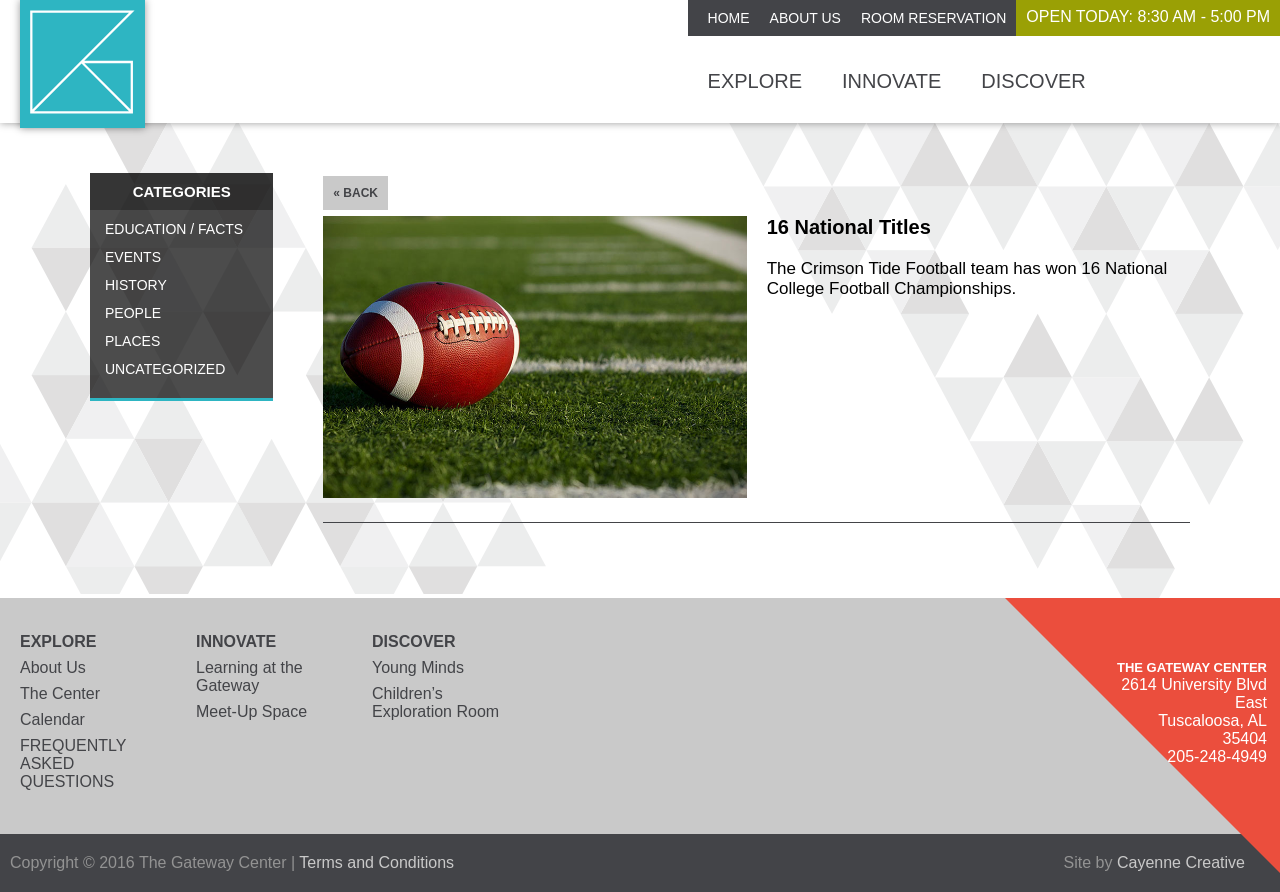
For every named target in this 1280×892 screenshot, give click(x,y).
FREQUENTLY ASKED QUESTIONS (73, 763)
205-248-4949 (1217, 756)
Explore (755, 81)
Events (133, 257)
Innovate (891, 81)
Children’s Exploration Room (435, 702)
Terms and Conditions (376, 862)
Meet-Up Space (251, 711)
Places (132, 341)
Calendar (52, 719)
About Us (805, 18)
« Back (355, 193)
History (136, 285)
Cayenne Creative (1181, 862)
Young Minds (418, 667)
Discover (1033, 81)
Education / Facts (174, 229)
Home (729, 18)
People (133, 313)
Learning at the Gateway (249, 676)
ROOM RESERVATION (933, 18)
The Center (60, 693)
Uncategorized (165, 369)
